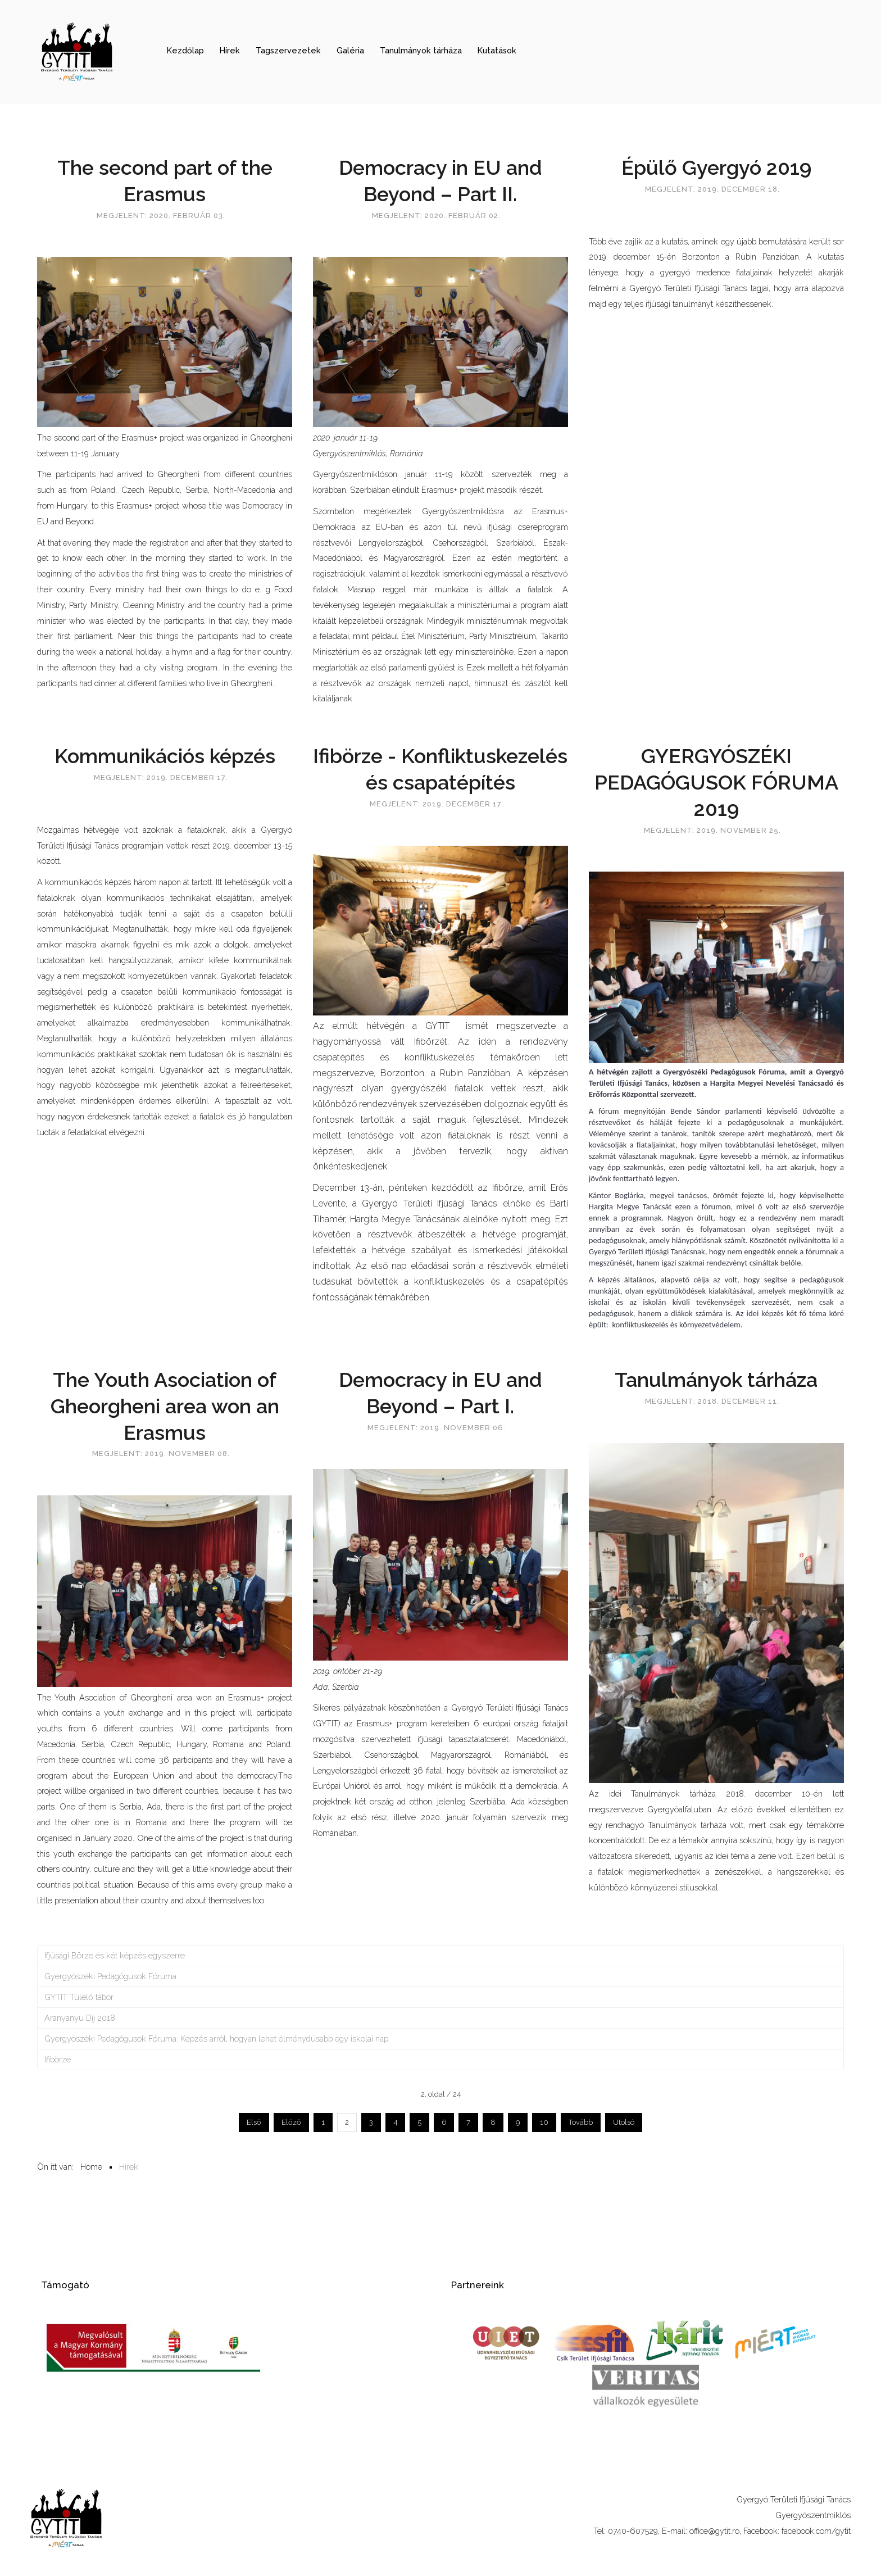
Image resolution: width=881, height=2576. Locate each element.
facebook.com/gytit (816, 2531)
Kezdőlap (185, 50)
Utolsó (623, 2122)
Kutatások (497, 50)
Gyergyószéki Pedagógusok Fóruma (110, 1976)
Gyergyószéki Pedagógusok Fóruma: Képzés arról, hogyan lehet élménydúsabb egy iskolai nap (216, 2038)
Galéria (350, 50)
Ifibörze (57, 2059)
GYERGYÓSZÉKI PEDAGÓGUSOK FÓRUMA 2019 (716, 782)
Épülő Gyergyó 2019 (716, 167)
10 (544, 2122)
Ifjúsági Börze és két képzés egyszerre (114, 1955)
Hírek (230, 50)
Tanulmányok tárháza (421, 50)
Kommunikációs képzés (165, 756)
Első (254, 2122)
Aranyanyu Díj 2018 (79, 2017)
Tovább (581, 2122)
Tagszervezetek (288, 50)
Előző (291, 2122)
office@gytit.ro (714, 2531)
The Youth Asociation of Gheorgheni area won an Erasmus (165, 1406)
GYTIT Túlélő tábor (78, 1997)
